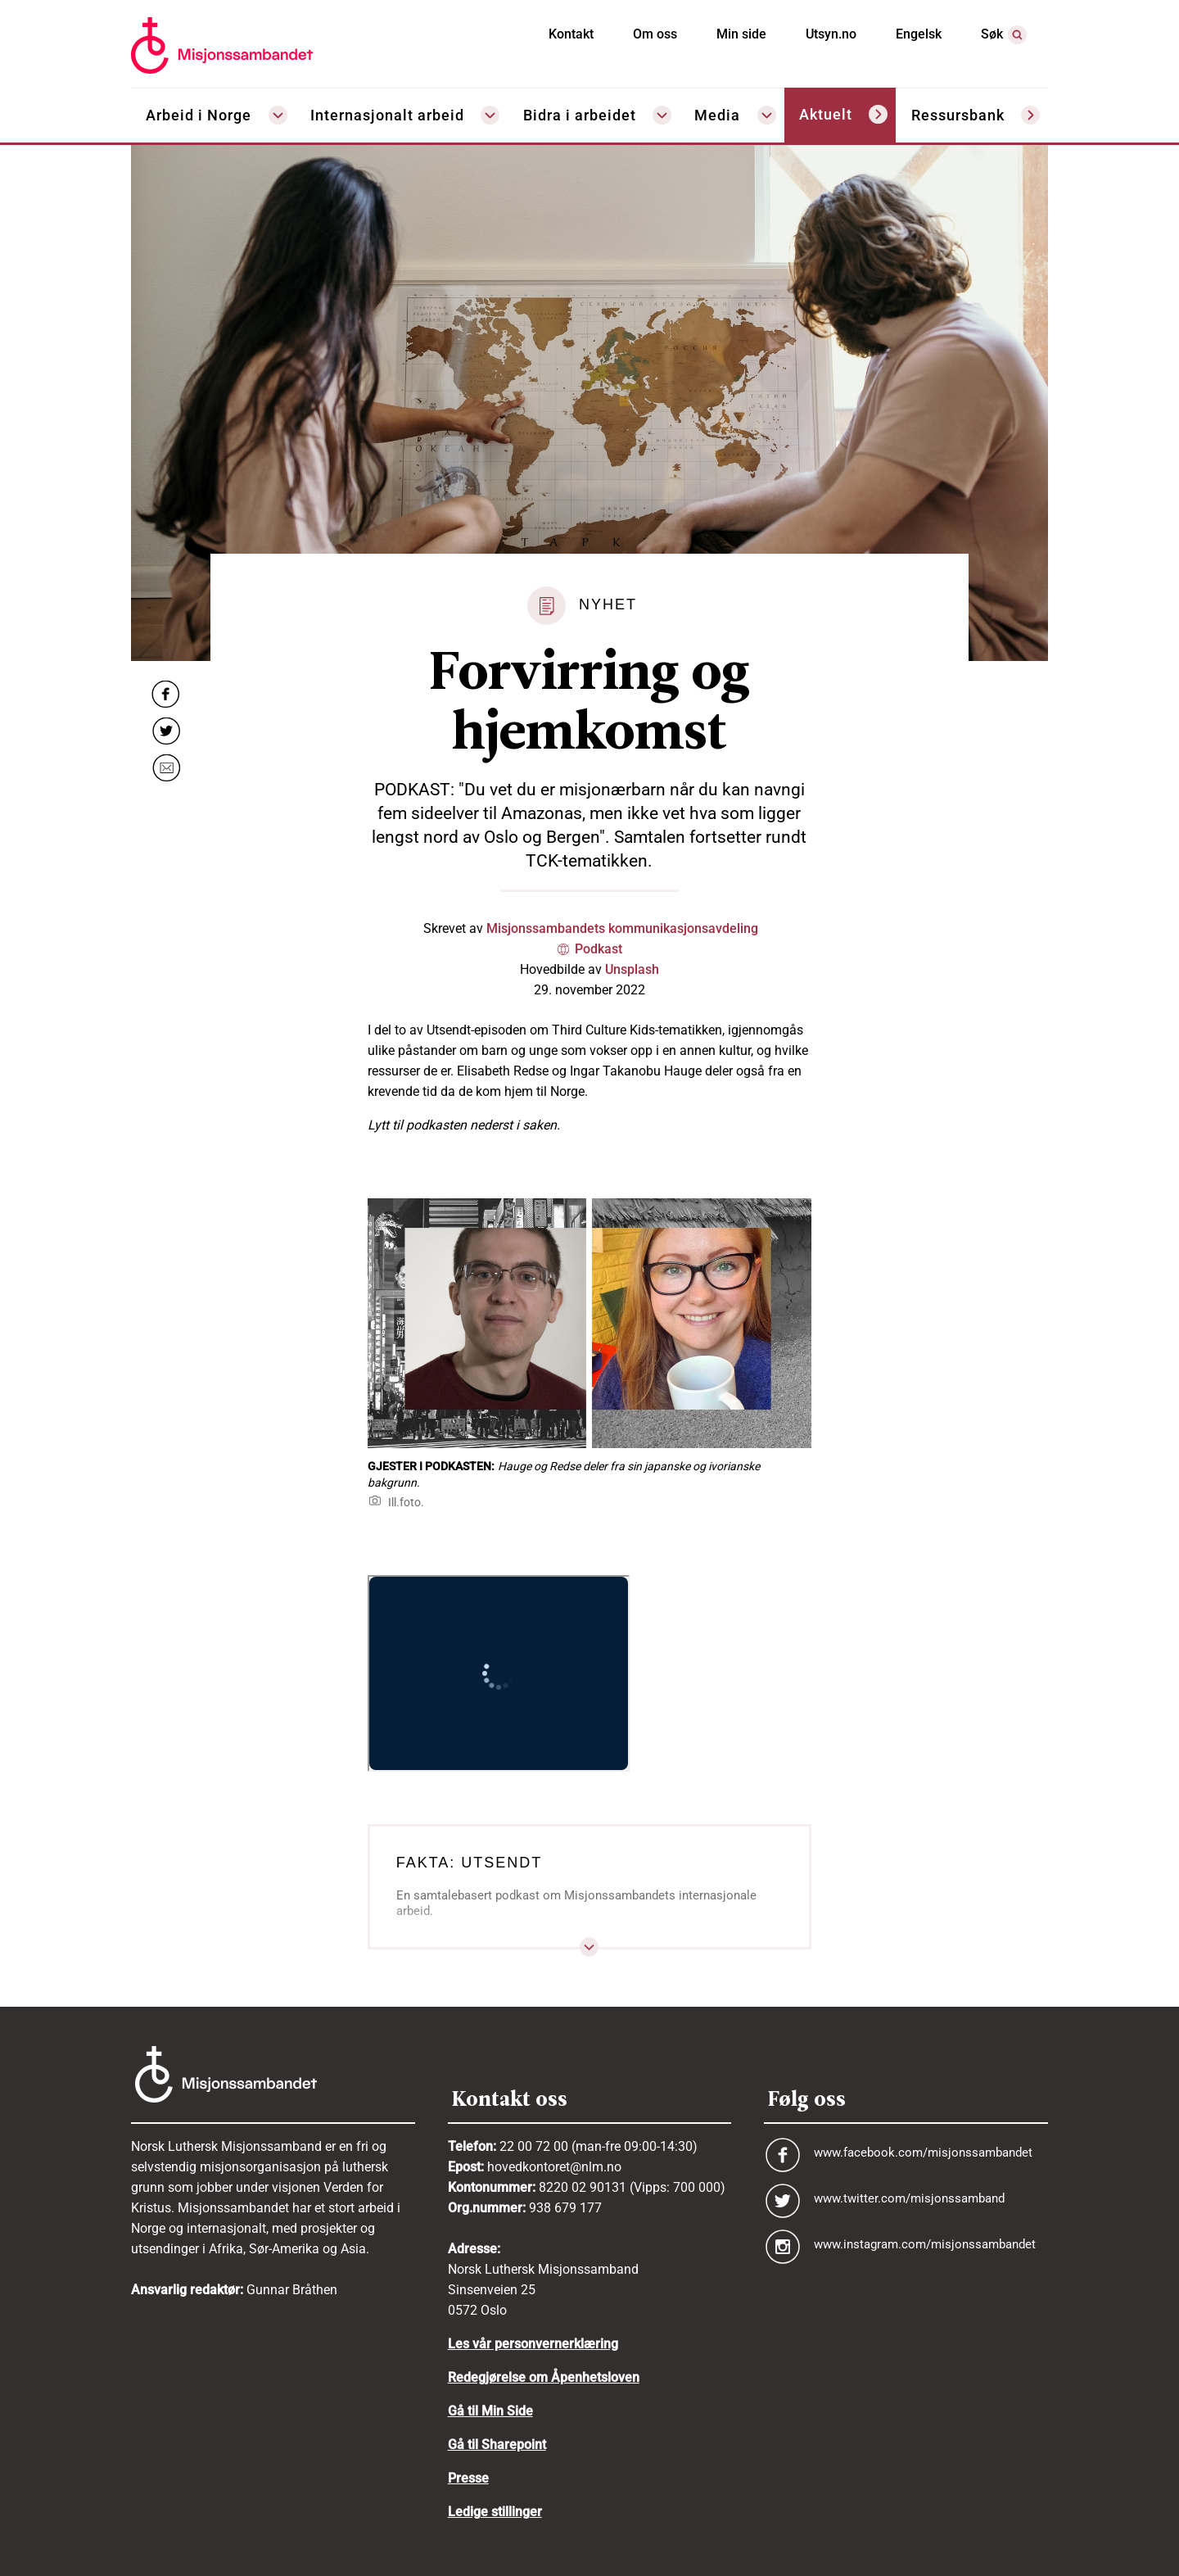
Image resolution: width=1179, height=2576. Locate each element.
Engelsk (919, 34)
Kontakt (571, 34)
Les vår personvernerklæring (533, 2344)
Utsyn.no (831, 34)
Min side (741, 34)
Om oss (655, 34)
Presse (468, 2478)
